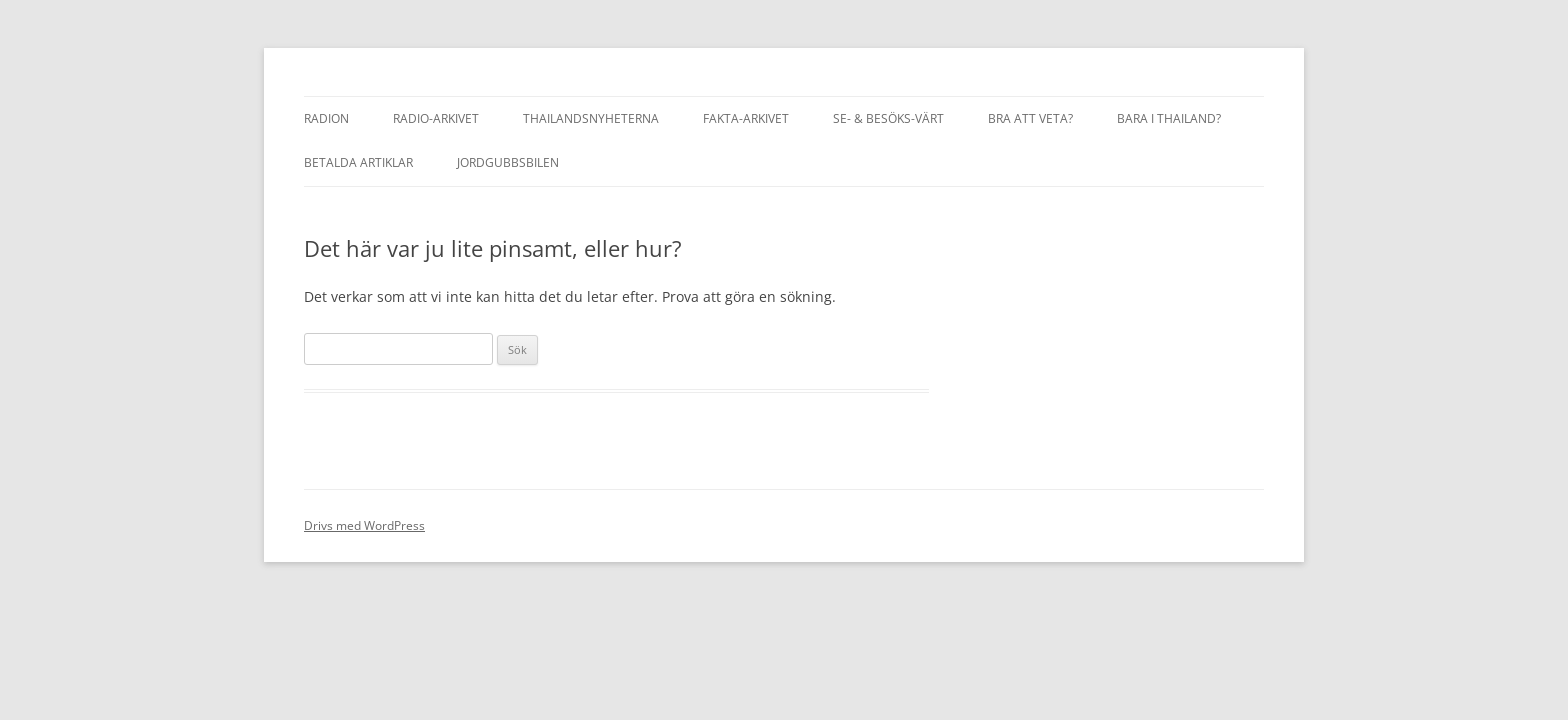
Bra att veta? (1030, 118)
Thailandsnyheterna (591, 118)
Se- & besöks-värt (888, 118)
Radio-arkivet (436, 118)
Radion (326, 118)
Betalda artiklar (358, 162)
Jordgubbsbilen (508, 162)
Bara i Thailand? (1169, 118)
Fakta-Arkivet (746, 118)
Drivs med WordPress (364, 525)
